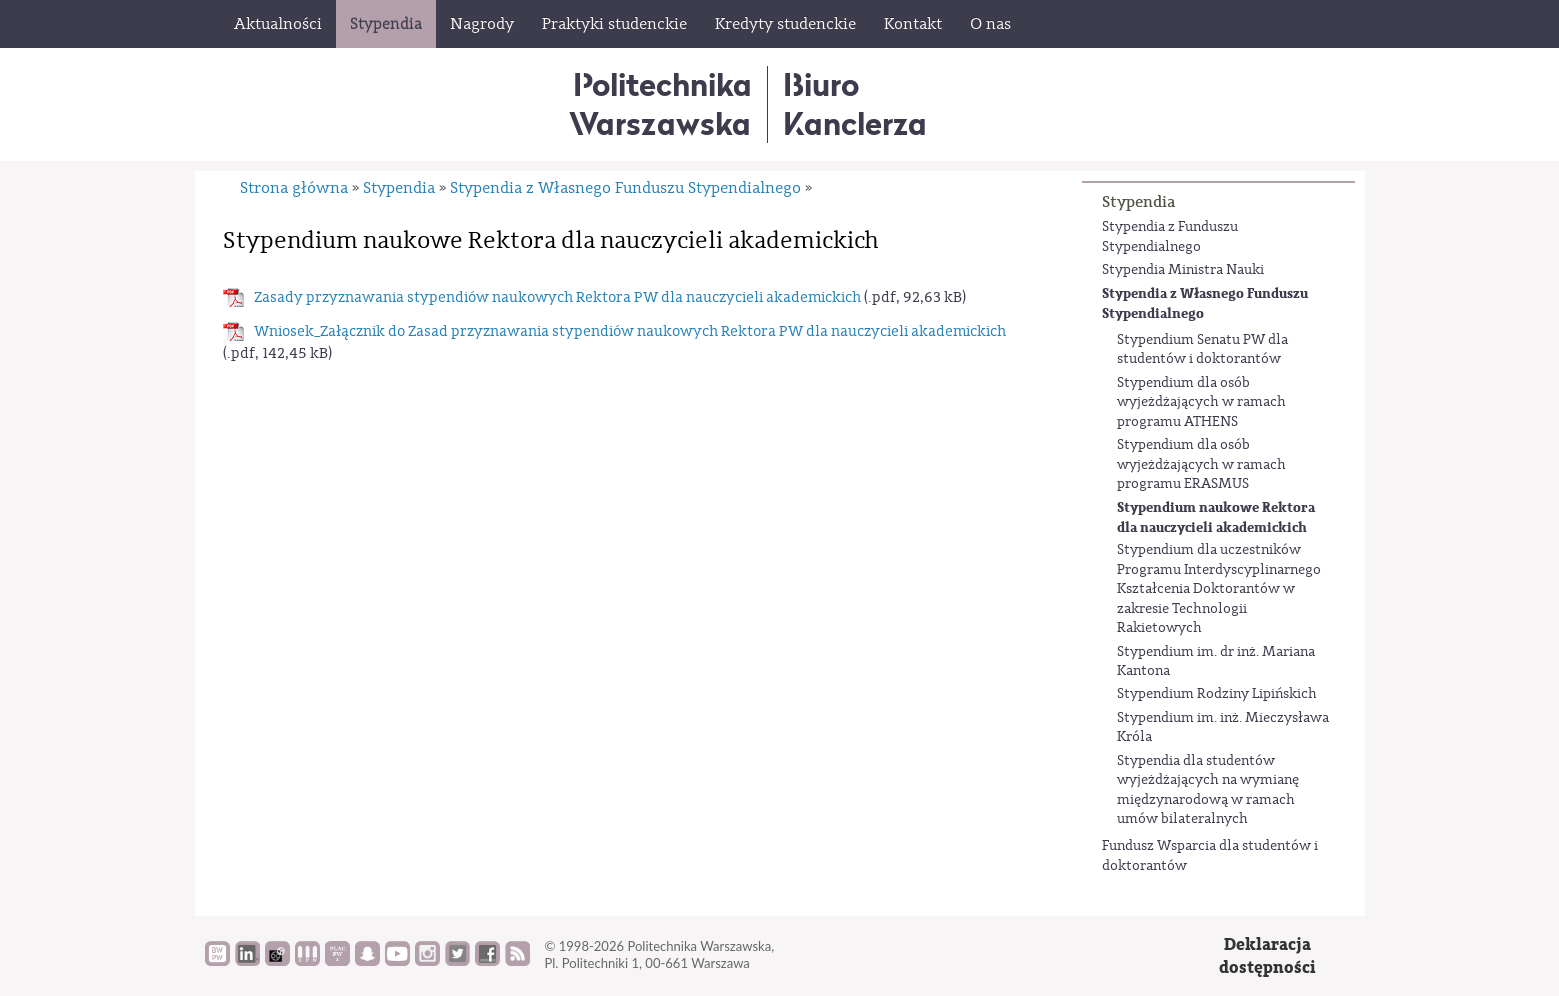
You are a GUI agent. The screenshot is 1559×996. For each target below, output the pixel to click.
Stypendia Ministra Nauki (1183, 270)
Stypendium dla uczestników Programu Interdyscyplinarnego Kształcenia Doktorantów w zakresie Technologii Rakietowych (1219, 589)
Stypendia (1138, 201)
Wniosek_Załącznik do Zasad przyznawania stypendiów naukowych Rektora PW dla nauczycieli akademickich (630, 331)
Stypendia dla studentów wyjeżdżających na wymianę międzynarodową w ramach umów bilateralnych (1208, 790)
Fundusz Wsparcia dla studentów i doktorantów (1210, 856)
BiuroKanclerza (855, 103)
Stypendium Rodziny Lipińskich (1217, 694)
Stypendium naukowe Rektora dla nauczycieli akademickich (1216, 517)
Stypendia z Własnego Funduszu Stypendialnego (1205, 303)
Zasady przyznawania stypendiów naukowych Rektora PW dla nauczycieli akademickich (557, 297)
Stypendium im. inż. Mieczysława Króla (1223, 728)
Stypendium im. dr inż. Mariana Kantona (1216, 662)
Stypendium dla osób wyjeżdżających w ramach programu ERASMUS (1201, 464)
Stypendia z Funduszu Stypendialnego (1170, 237)
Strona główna (294, 188)
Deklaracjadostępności (1267, 956)
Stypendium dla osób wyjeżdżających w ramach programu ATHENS (1201, 402)
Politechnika (660, 103)
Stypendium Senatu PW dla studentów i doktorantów (1202, 350)
